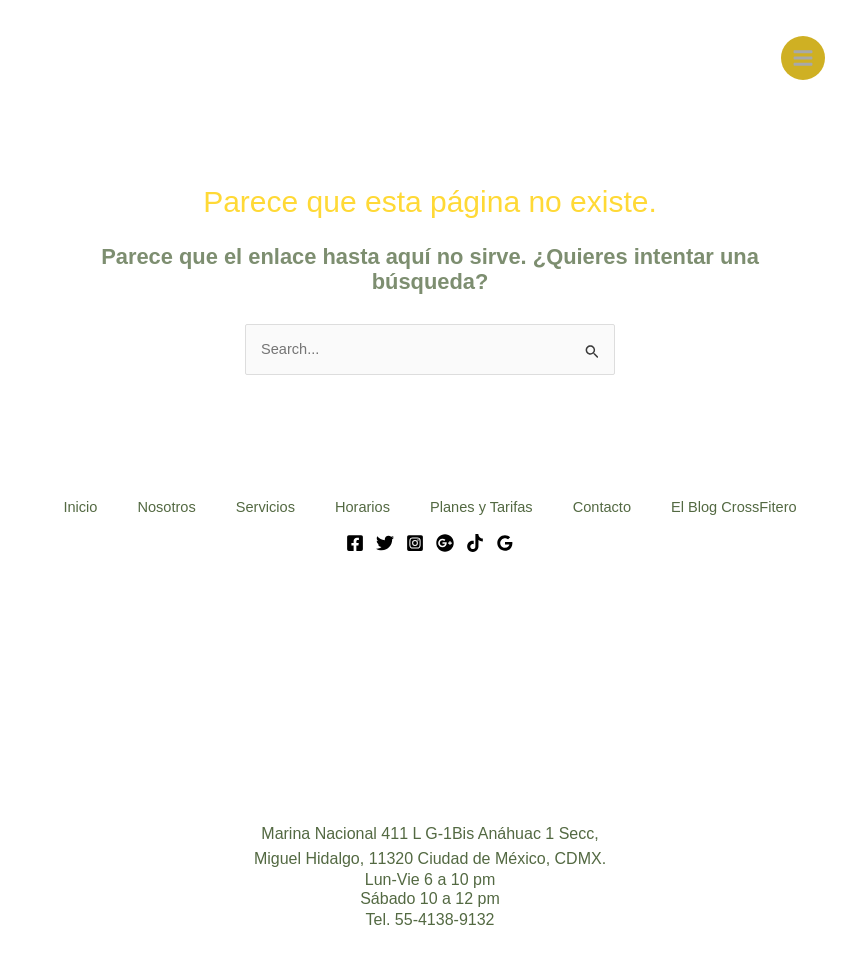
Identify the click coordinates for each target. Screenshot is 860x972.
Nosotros (166, 507)
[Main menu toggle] (803, 58)
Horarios (362, 507)
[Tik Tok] (475, 543)
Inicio (80, 507)
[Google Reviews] (505, 543)
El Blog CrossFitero (734, 507)
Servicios (265, 507)
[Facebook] (355, 543)
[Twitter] (385, 543)
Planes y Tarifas (481, 507)
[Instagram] (415, 543)
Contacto (602, 507)
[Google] (445, 543)
